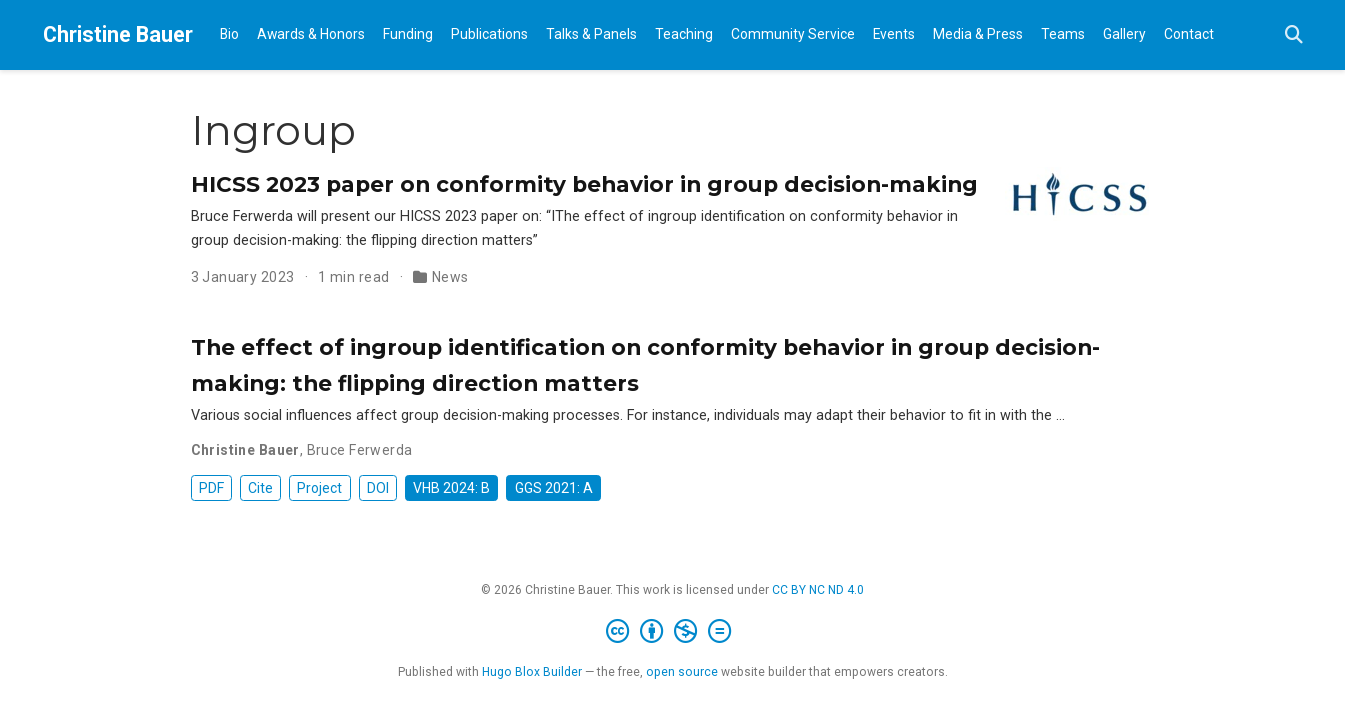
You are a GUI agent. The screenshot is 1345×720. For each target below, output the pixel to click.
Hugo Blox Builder (532, 672)
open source (682, 672)
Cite (260, 488)
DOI (378, 488)
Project (319, 488)
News (450, 277)
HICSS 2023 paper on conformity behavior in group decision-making (584, 184)
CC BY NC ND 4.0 (818, 590)
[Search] (1294, 35)
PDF (211, 488)
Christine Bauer (118, 34)
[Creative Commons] (672, 632)
